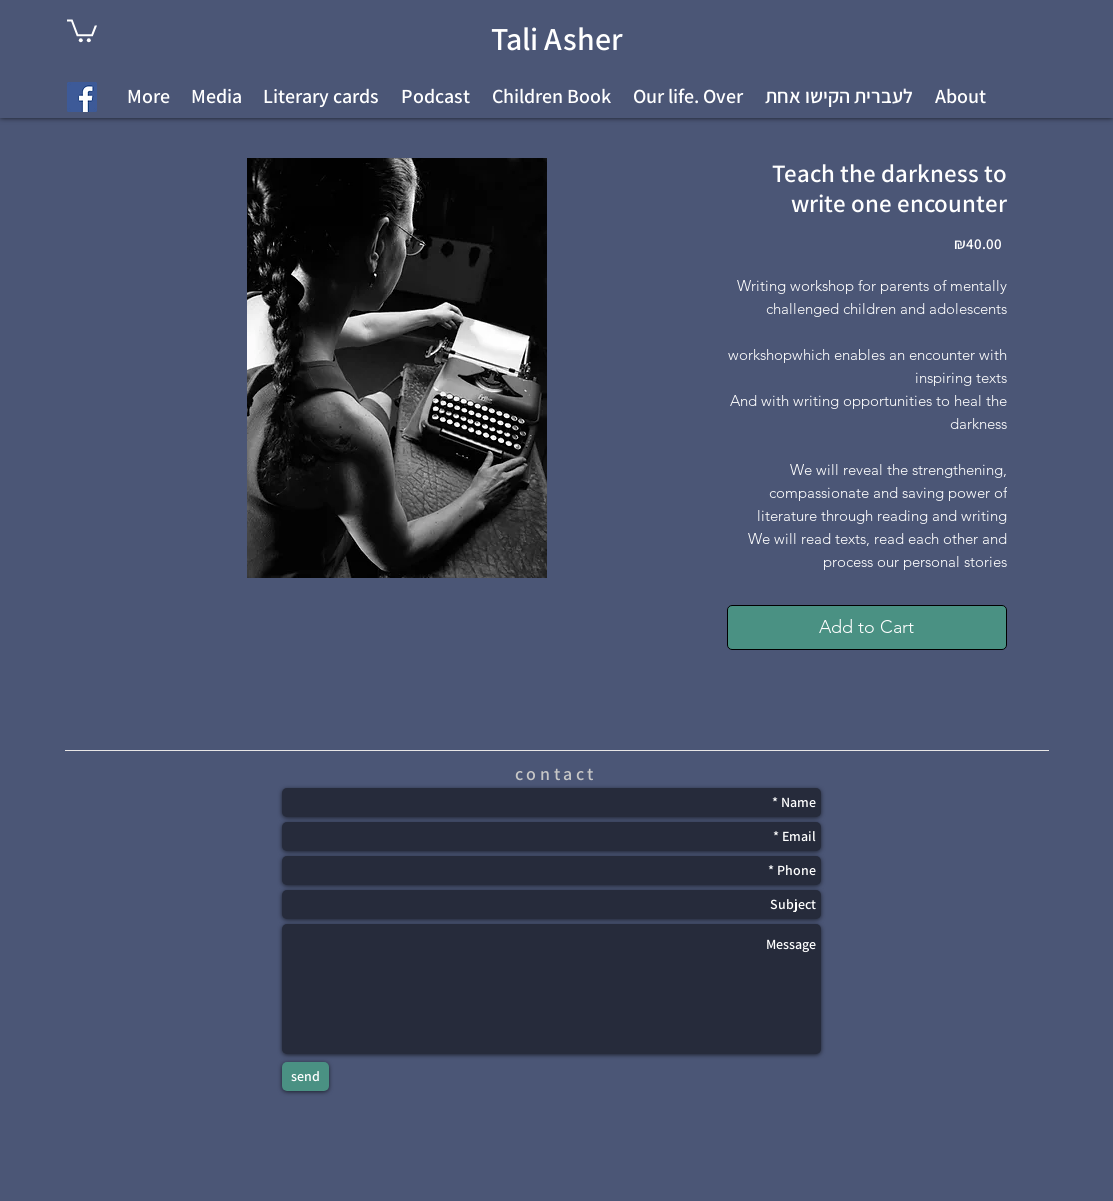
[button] (839, 96)
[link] (82, 29)
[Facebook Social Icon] (82, 97)
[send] (305, 1076)
